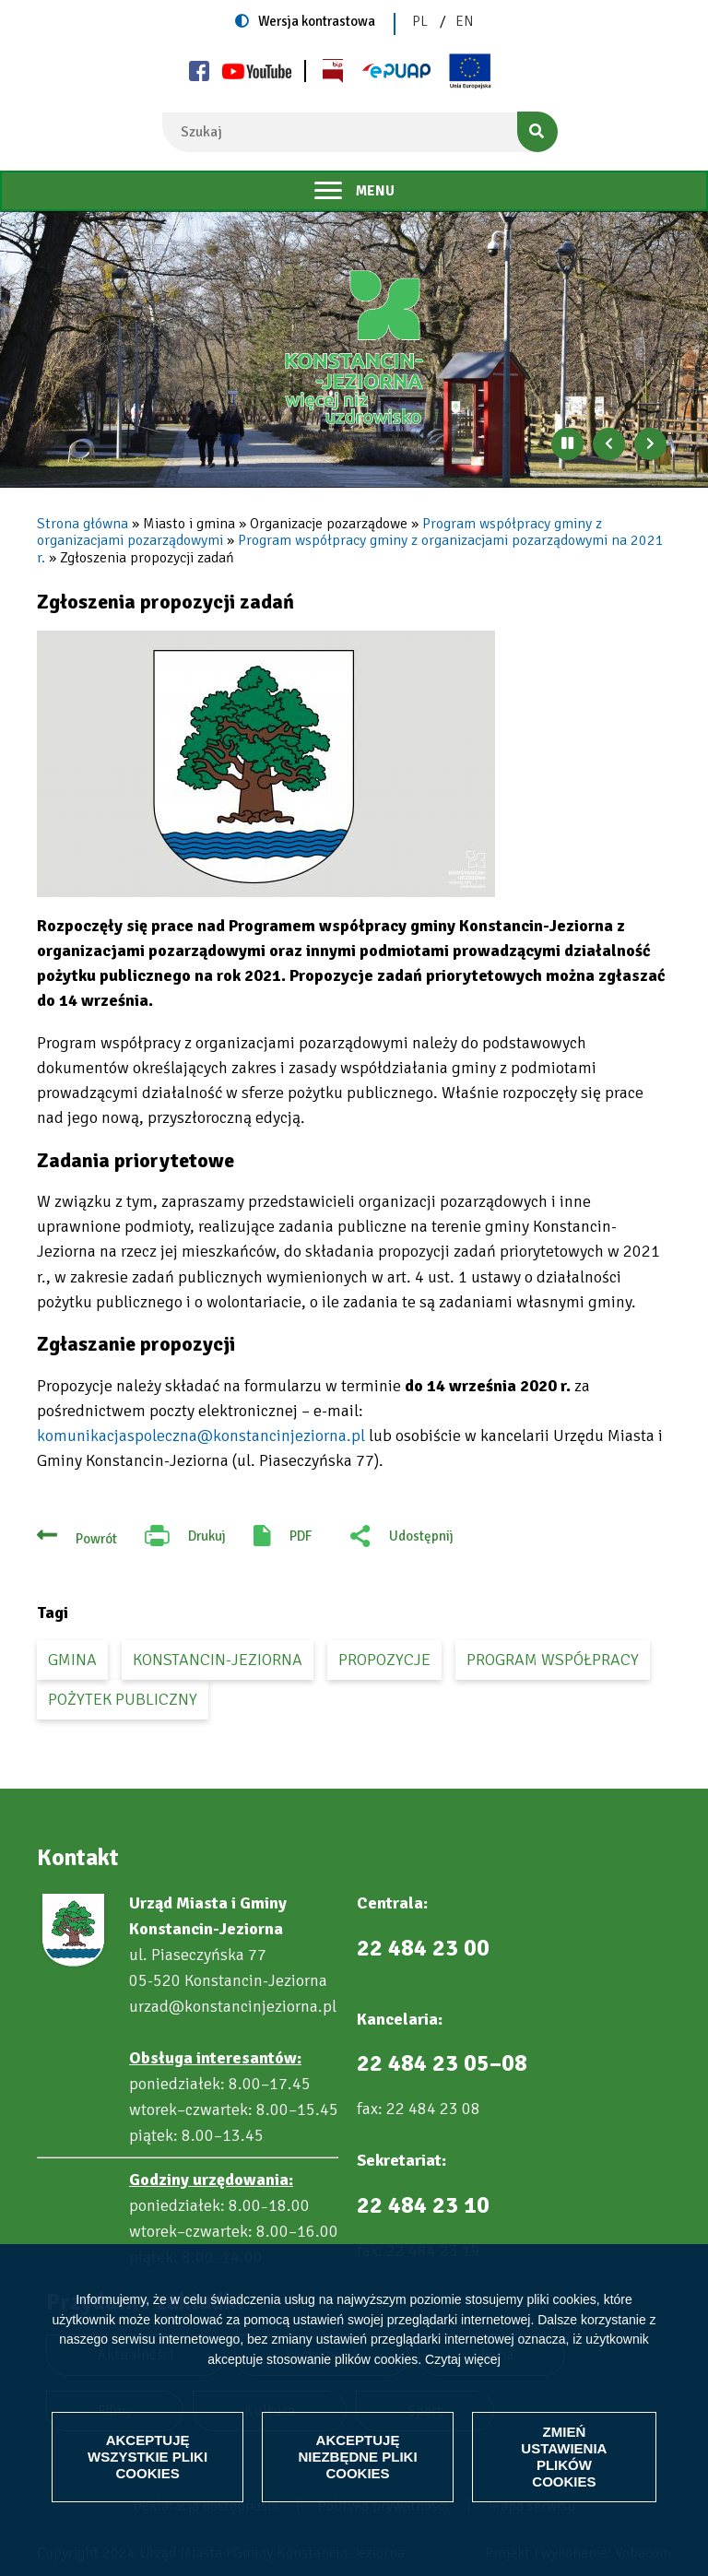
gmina (72, 1659)
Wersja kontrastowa (316, 21)
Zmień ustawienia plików (564, 2456)
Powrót (96, 1538)
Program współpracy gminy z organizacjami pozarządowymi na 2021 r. (350, 548)
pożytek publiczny (122, 1699)
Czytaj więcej (463, 2359)
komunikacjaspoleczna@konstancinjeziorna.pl (201, 1435)
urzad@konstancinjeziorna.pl (232, 2006)
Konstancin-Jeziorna (217, 1659)
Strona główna (82, 523)
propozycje (384, 1659)
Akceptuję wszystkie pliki (147, 2456)
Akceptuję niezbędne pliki (357, 2456)
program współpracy (552, 1659)
